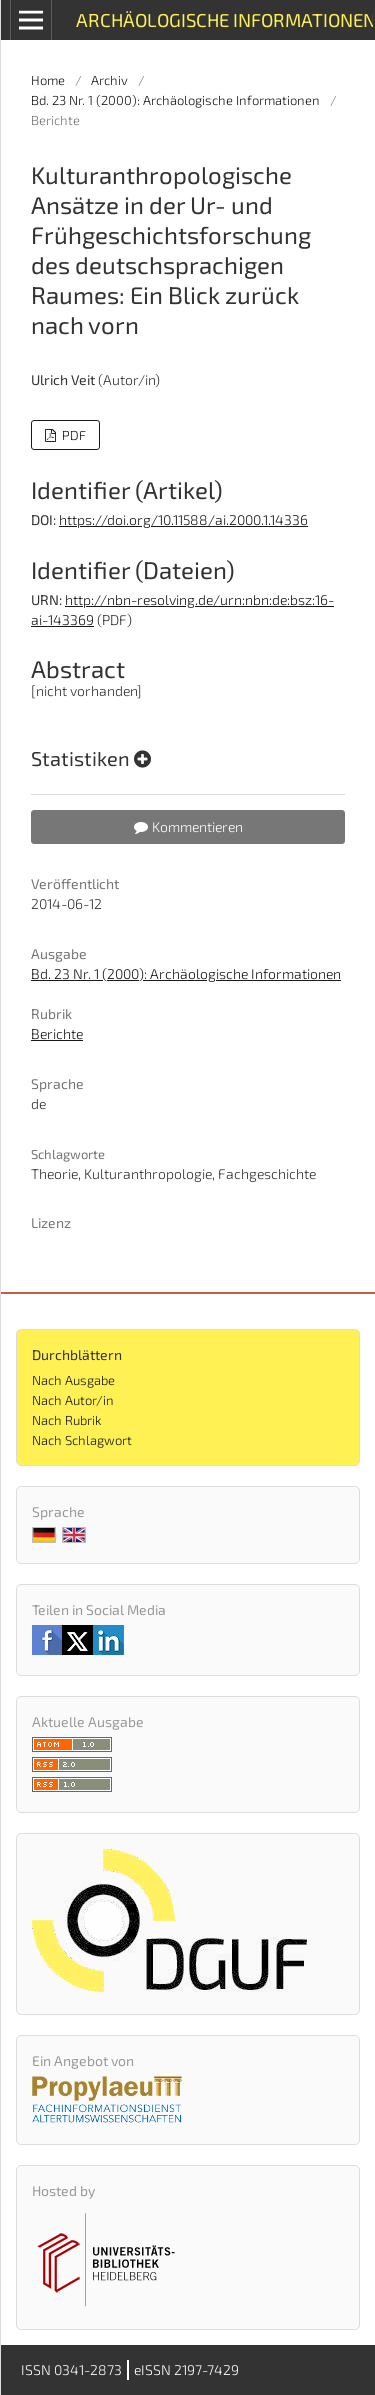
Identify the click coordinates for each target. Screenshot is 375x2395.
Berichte (57, 1033)
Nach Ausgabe (73, 1380)
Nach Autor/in (73, 1400)
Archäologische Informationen (224, 19)
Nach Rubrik (66, 1420)
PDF (72, 435)
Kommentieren (188, 826)
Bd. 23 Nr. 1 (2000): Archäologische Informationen (175, 100)
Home (48, 80)
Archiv (109, 80)
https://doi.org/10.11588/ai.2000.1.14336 (183, 519)
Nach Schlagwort (82, 1440)
